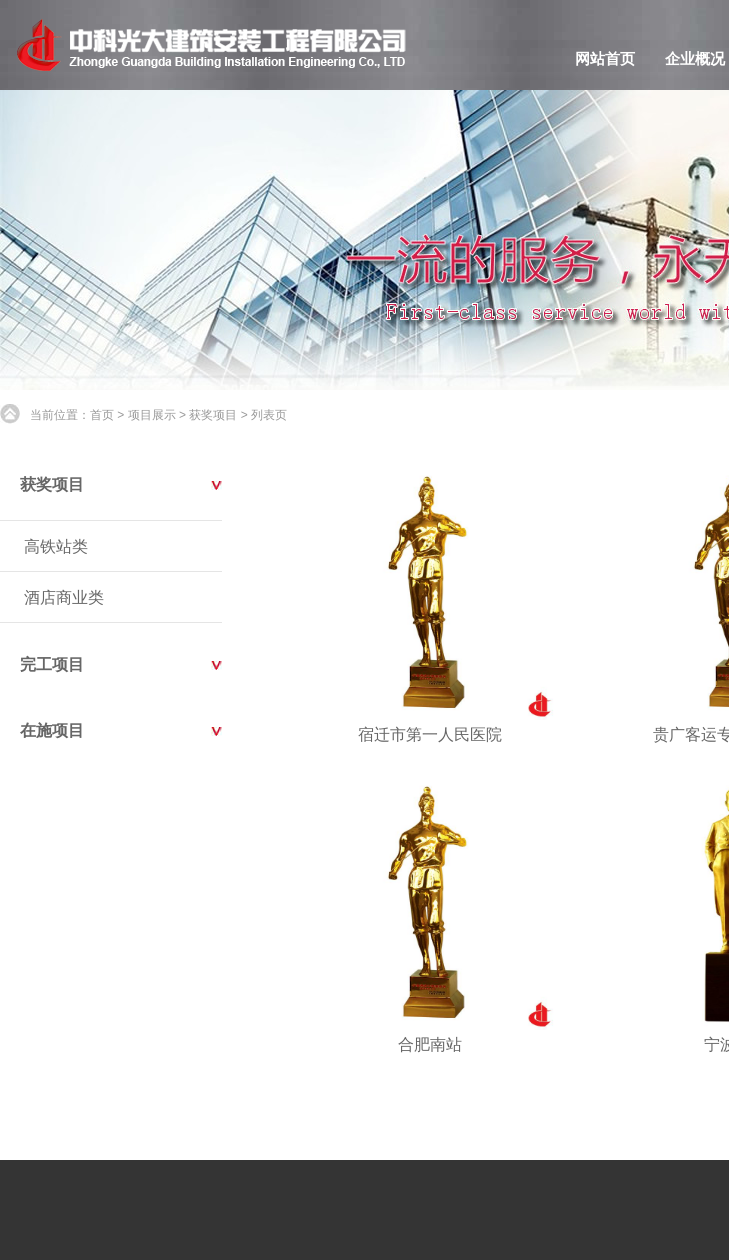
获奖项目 (213, 415)
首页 (102, 415)
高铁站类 (56, 546)
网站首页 (605, 58)
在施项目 (52, 730)
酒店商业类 (64, 597)
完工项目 (52, 664)
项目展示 (152, 415)
